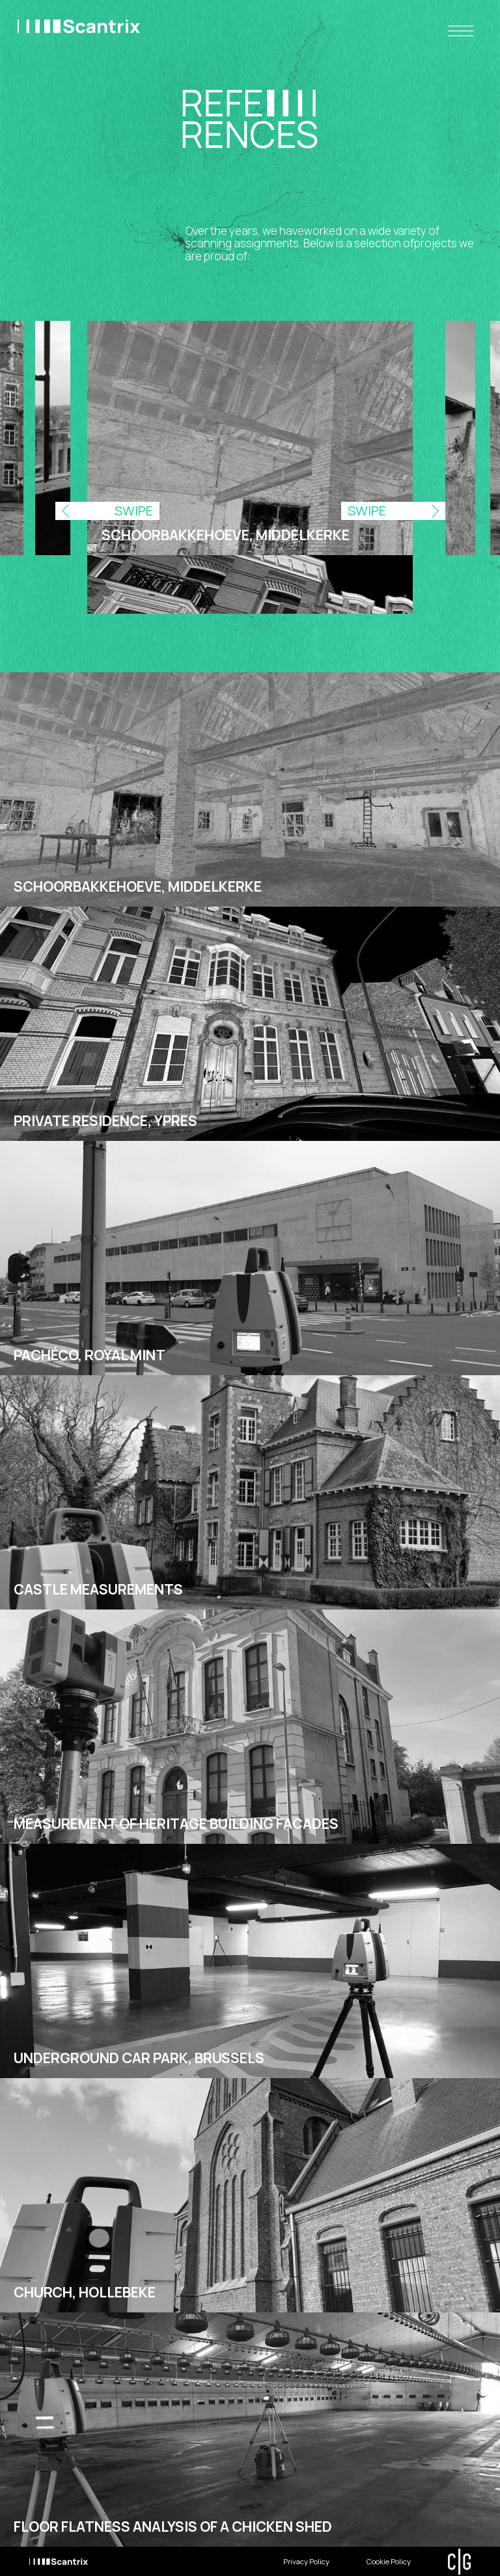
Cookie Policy (389, 2561)
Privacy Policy (306, 2561)
